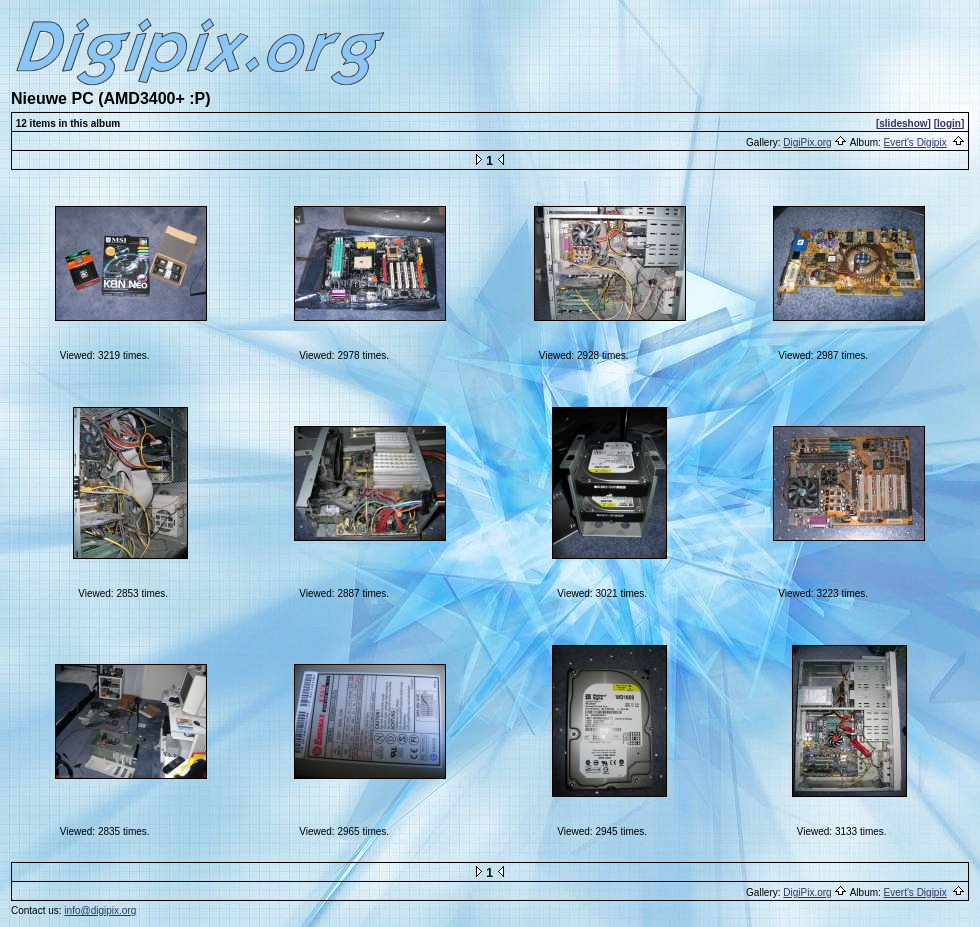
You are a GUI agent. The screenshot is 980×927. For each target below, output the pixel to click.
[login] (949, 123)
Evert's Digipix (915, 142)
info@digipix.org (100, 910)
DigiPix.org (807, 142)
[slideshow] (903, 123)
